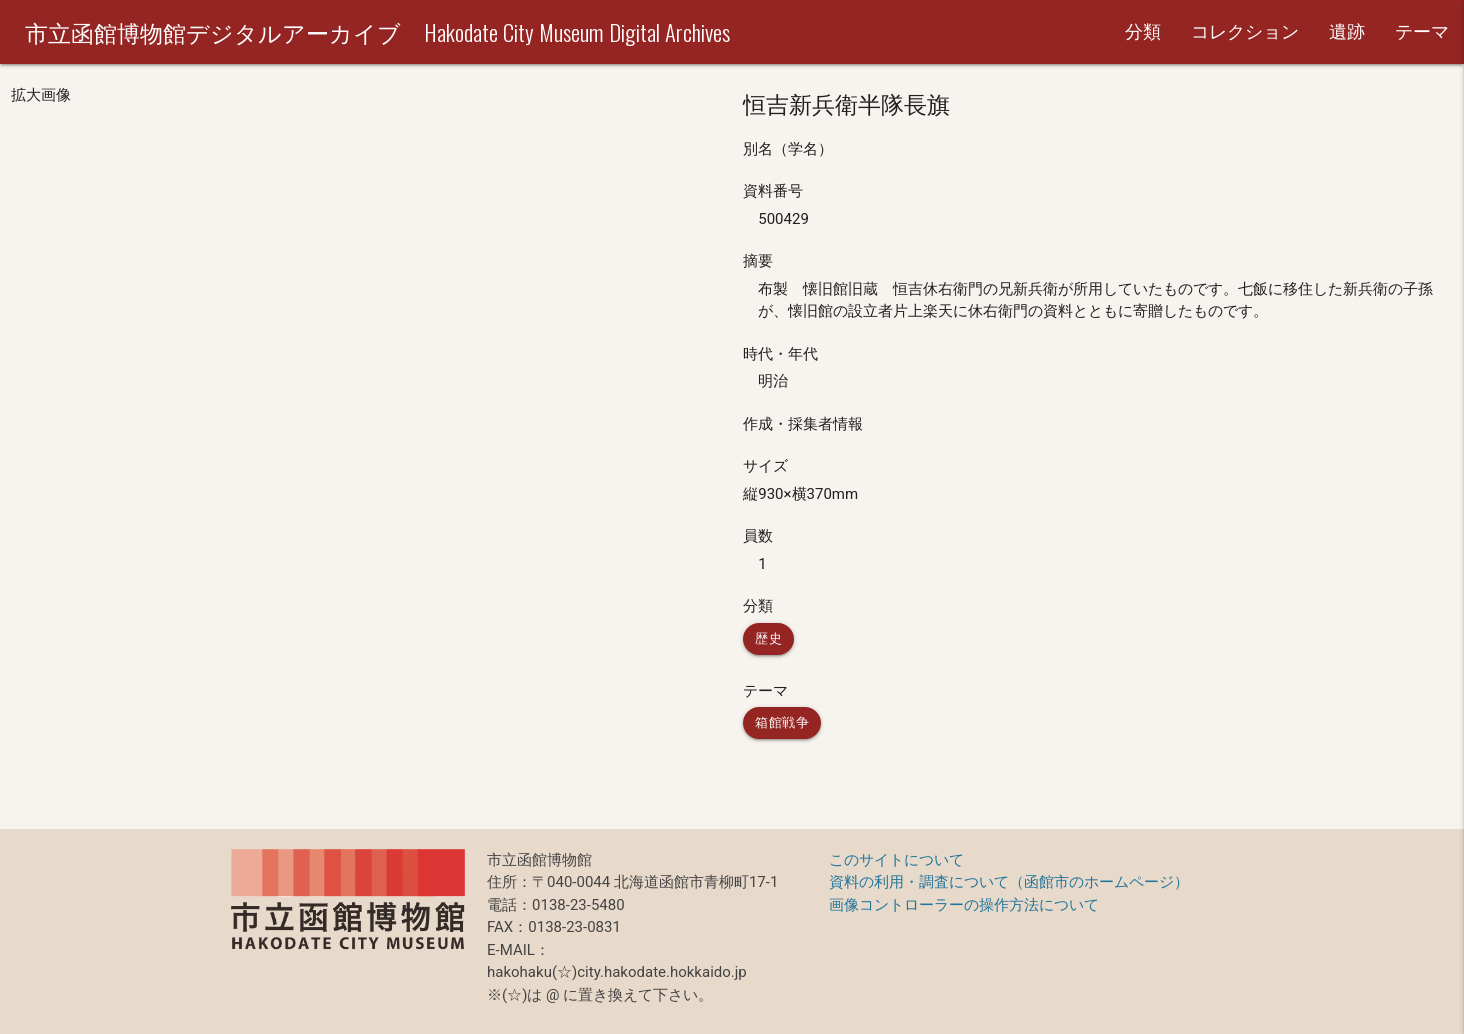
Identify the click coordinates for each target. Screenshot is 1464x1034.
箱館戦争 (782, 722)
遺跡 (1347, 31)
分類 (1143, 31)
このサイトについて (896, 860)
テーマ (1422, 31)
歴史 (768, 638)
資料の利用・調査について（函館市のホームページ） (1009, 882)
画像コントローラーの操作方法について (964, 905)
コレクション (1245, 31)
